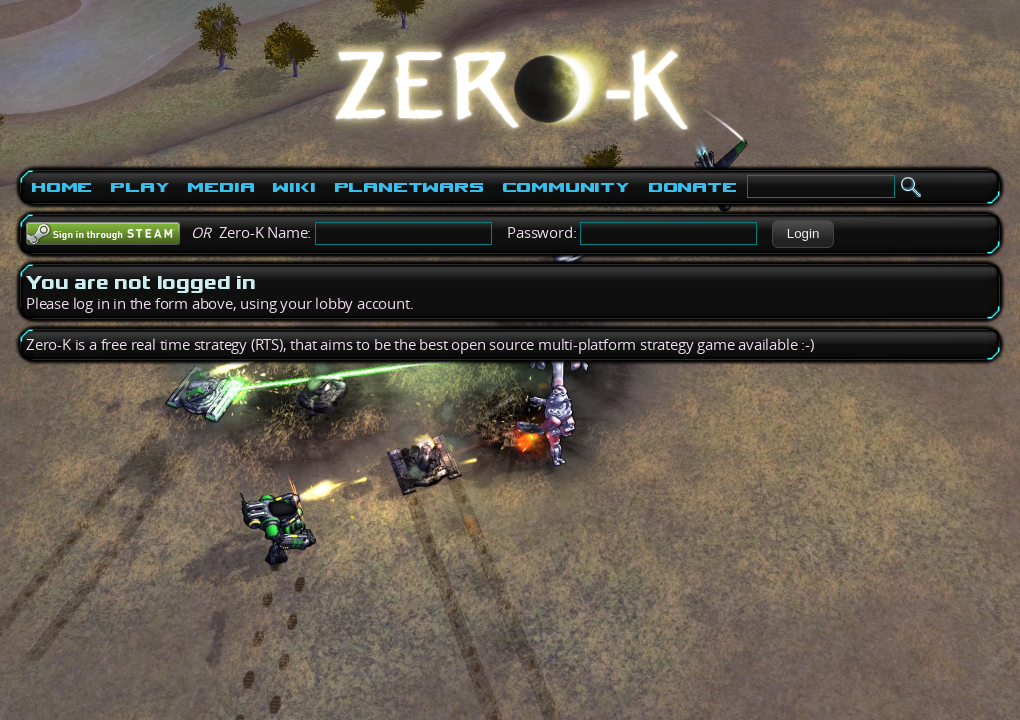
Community (566, 187)
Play (139, 187)
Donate (692, 187)
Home (61, 187)
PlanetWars (409, 187)
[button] (802, 234)
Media (220, 187)
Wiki (293, 187)
